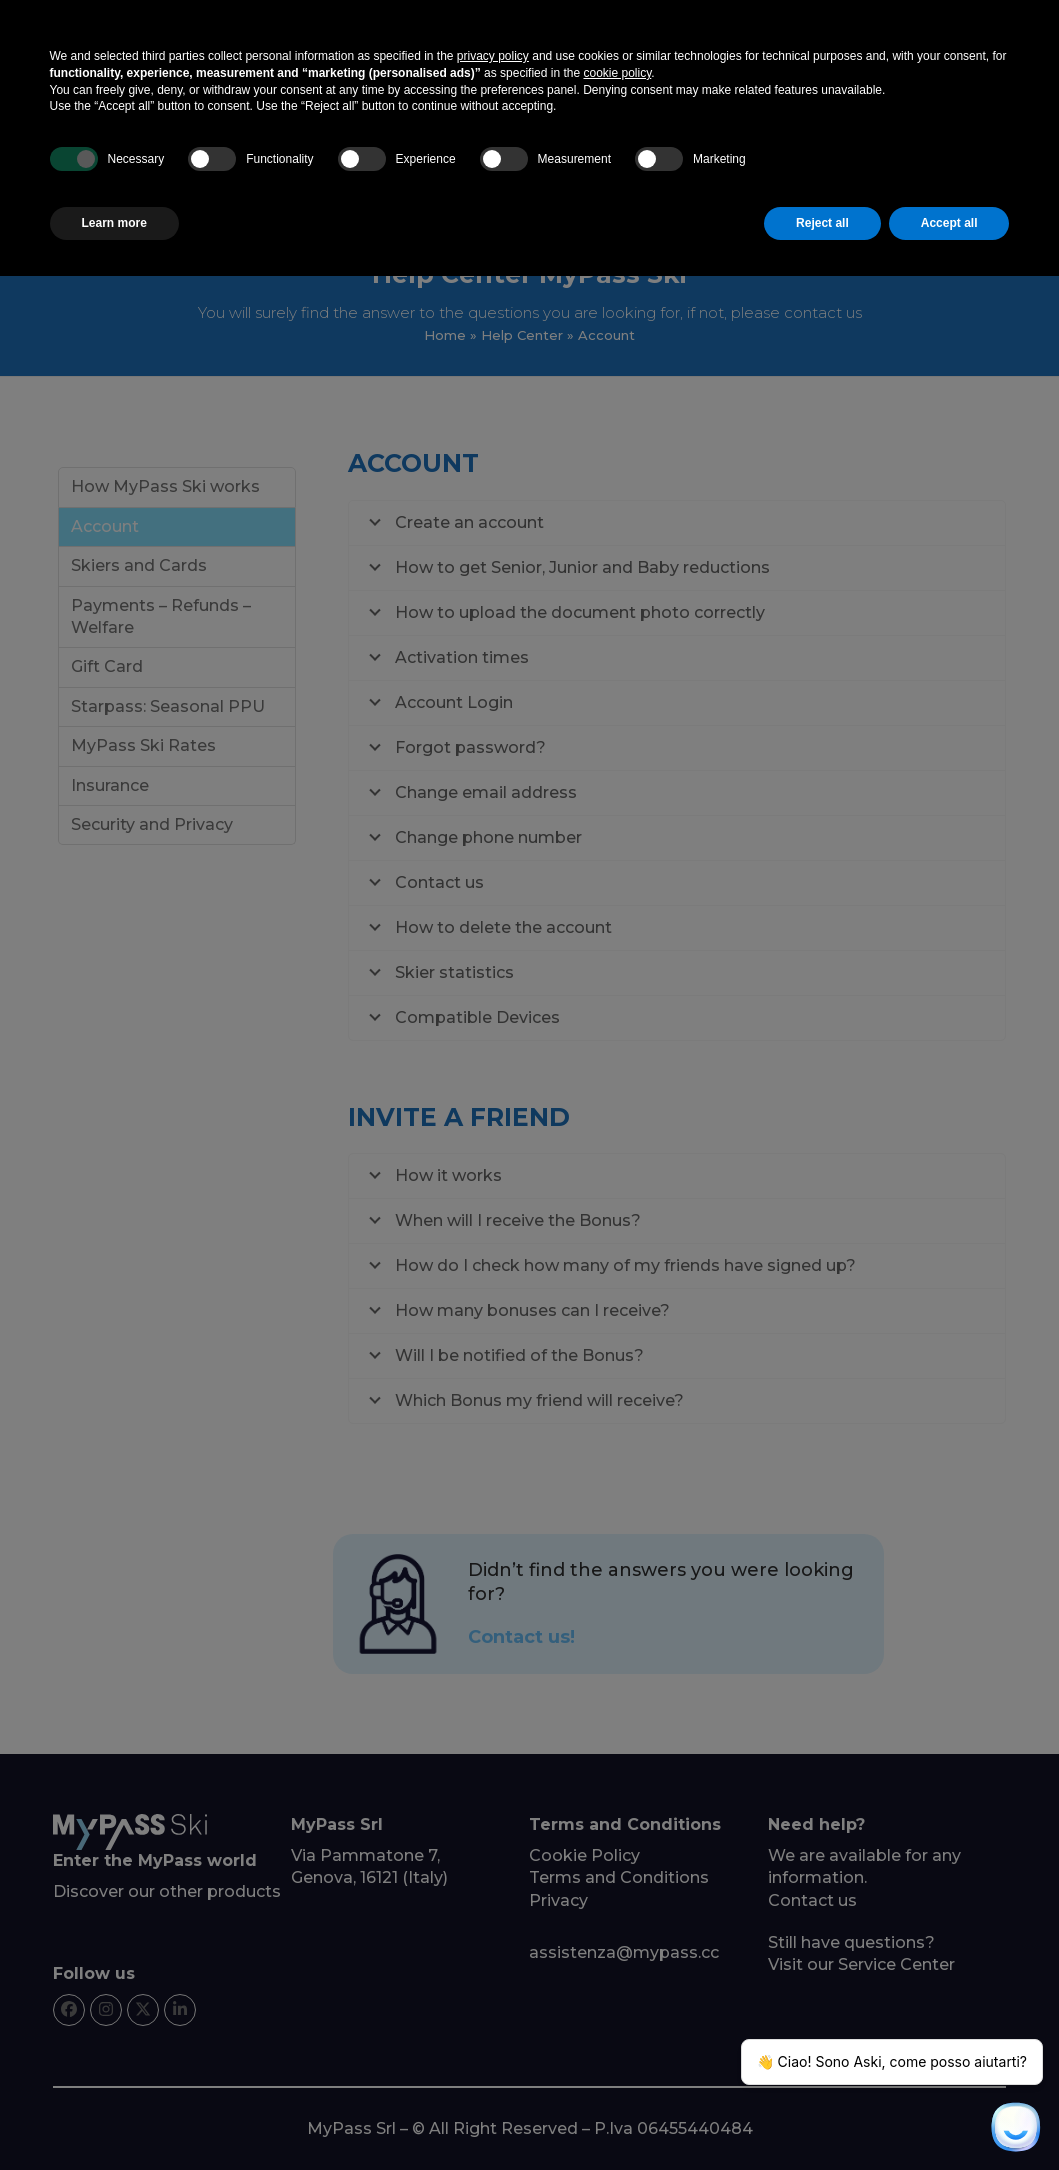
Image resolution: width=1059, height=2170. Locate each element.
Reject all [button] (822, 223)
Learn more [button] (114, 223)
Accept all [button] (949, 223)
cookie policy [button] (617, 73)
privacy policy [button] (493, 56)
